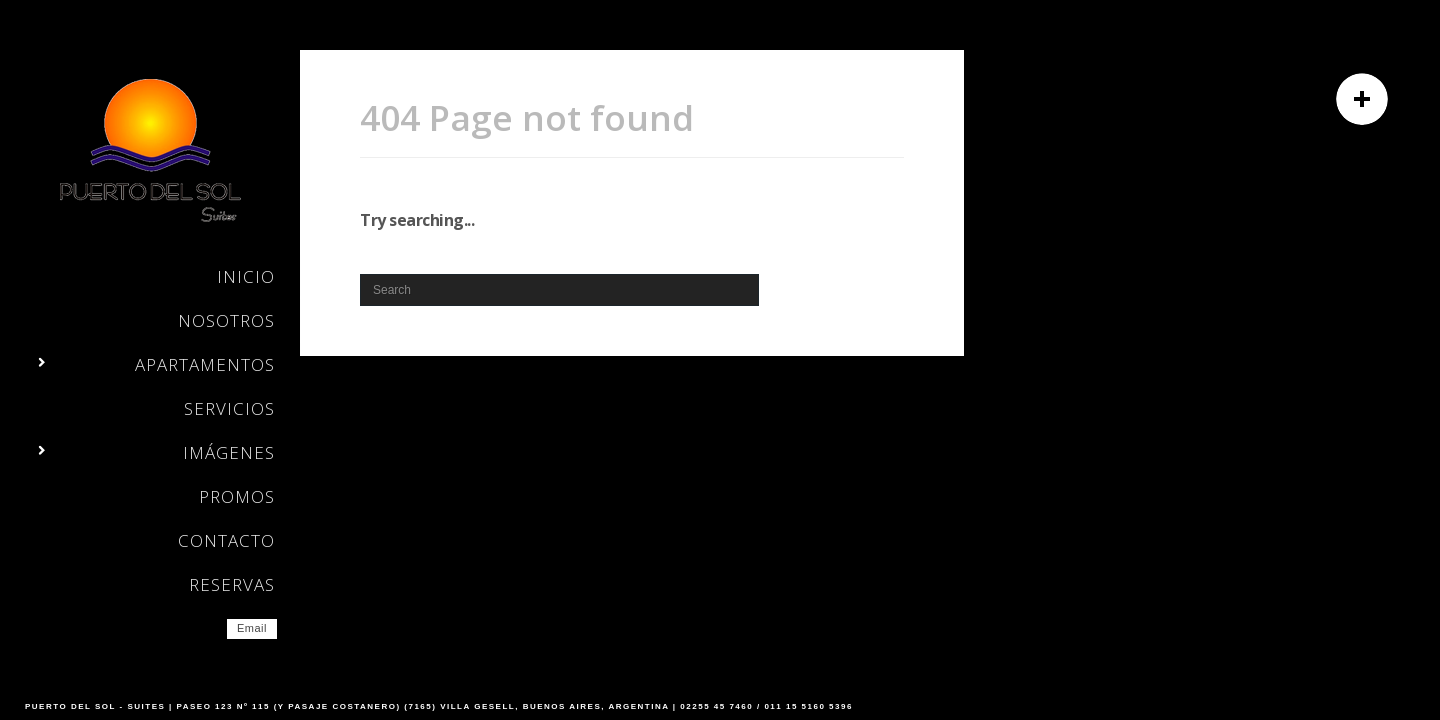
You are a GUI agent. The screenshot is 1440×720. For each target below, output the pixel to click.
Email (252, 628)
